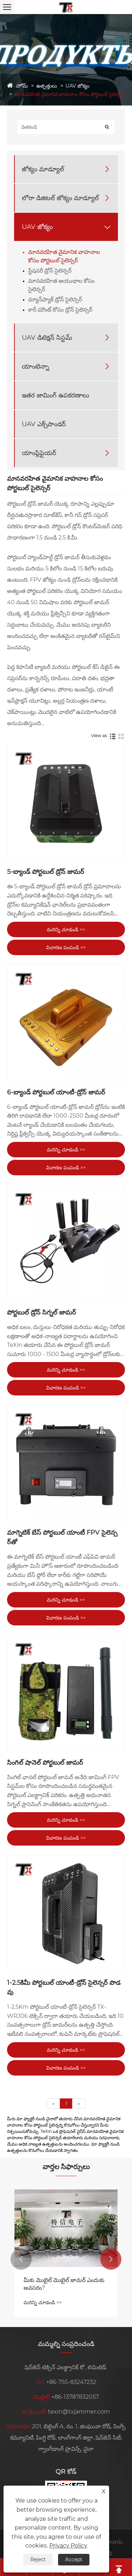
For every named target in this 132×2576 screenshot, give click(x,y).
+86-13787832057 (75, 2396)
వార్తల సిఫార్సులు (66, 2166)
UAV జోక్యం (77, 86)
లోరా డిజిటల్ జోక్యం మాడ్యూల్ (60, 198)
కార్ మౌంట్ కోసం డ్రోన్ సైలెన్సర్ (60, 309)
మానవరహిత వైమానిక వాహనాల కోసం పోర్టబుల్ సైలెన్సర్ (69, 94)
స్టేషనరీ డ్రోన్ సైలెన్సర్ (49, 270)
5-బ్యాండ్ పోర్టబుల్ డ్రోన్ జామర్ (45, 872)
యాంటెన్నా (35, 366)
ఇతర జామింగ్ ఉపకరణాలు (55, 395)
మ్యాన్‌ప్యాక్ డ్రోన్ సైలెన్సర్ (55, 299)
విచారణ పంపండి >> (66, 947)
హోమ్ (22, 86)
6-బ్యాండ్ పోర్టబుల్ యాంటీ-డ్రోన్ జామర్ (56, 1092)
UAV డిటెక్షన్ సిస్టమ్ (47, 337)
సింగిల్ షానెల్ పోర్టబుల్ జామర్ (45, 1762)
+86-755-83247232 (71, 2382)
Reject (38, 2559)
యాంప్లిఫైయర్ (39, 453)
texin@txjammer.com (79, 2411)
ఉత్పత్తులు (46, 86)
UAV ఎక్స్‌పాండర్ (44, 424)
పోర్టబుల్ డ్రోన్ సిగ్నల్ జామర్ (41, 1312)
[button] (21, 2259)
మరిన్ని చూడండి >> (66, 929)
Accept (73, 2559)
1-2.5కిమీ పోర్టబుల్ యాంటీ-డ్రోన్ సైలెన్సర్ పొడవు (63, 1987)
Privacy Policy (68, 2545)
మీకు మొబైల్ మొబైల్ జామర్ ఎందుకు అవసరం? (64, 2284)
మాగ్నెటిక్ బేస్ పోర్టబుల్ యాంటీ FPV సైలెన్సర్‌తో (62, 1537)
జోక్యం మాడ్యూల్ (43, 169)
